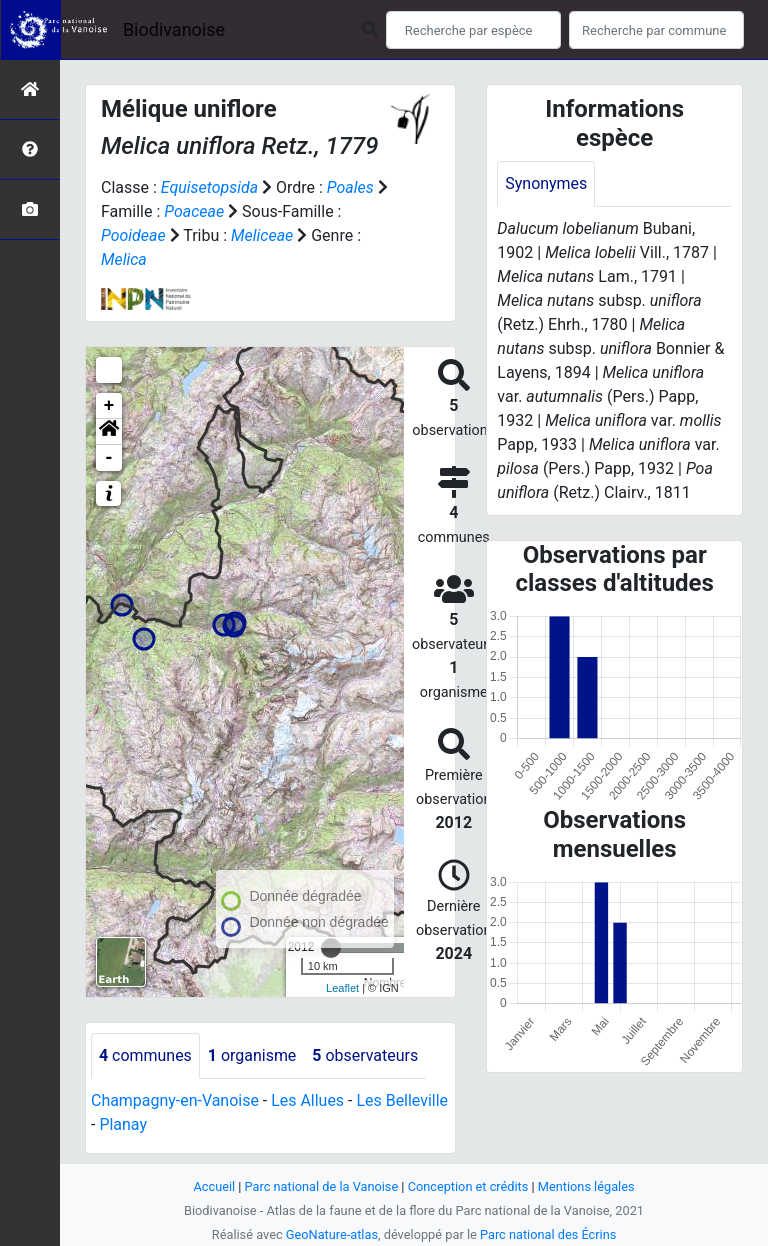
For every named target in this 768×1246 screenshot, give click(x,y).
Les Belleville (403, 1100)
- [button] (109, 458)
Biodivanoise (174, 29)
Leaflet (342, 988)
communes (145, 1055)
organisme (252, 1055)
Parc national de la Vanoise (321, 1186)
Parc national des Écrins (548, 1234)
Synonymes (546, 183)
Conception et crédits (468, 1186)
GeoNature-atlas (331, 1234)
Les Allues (308, 1100)
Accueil (214, 1186)
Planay (123, 1124)
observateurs (366, 1055)
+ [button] (109, 406)
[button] (109, 432)
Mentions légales (586, 1186)
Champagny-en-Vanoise (175, 1100)
